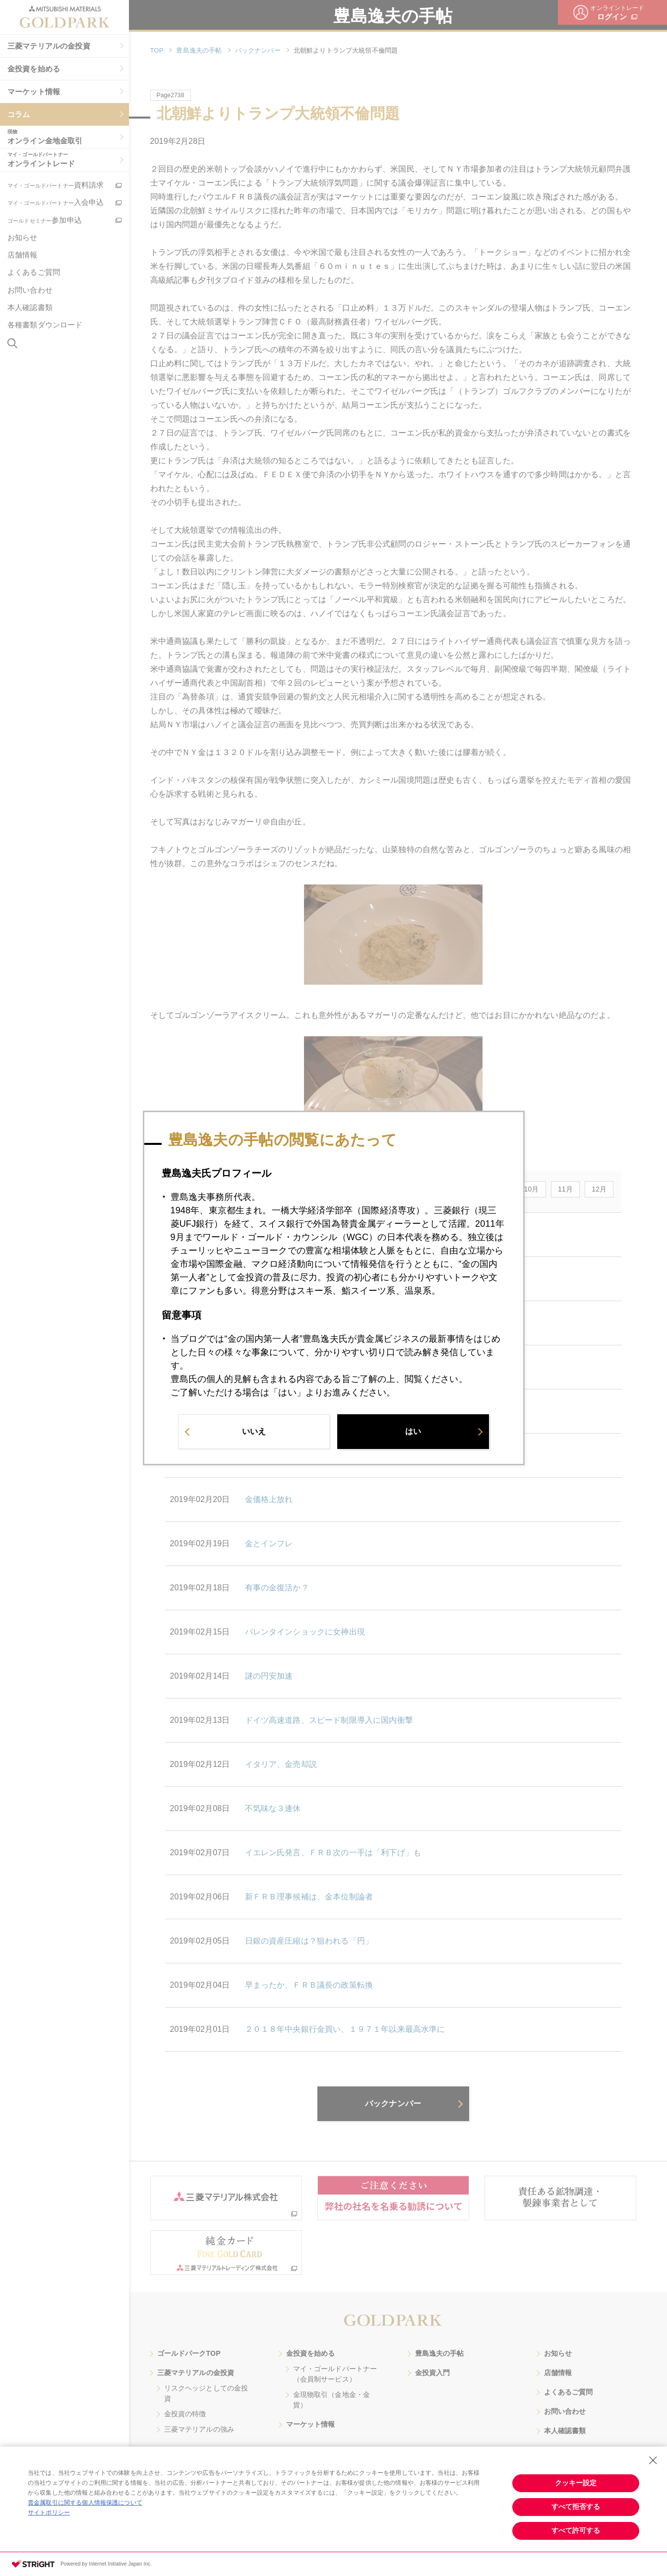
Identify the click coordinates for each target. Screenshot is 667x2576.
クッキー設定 (576, 2483)
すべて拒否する (575, 2507)
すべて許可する (575, 2530)
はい (413, 1432)
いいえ (254, 1432)
